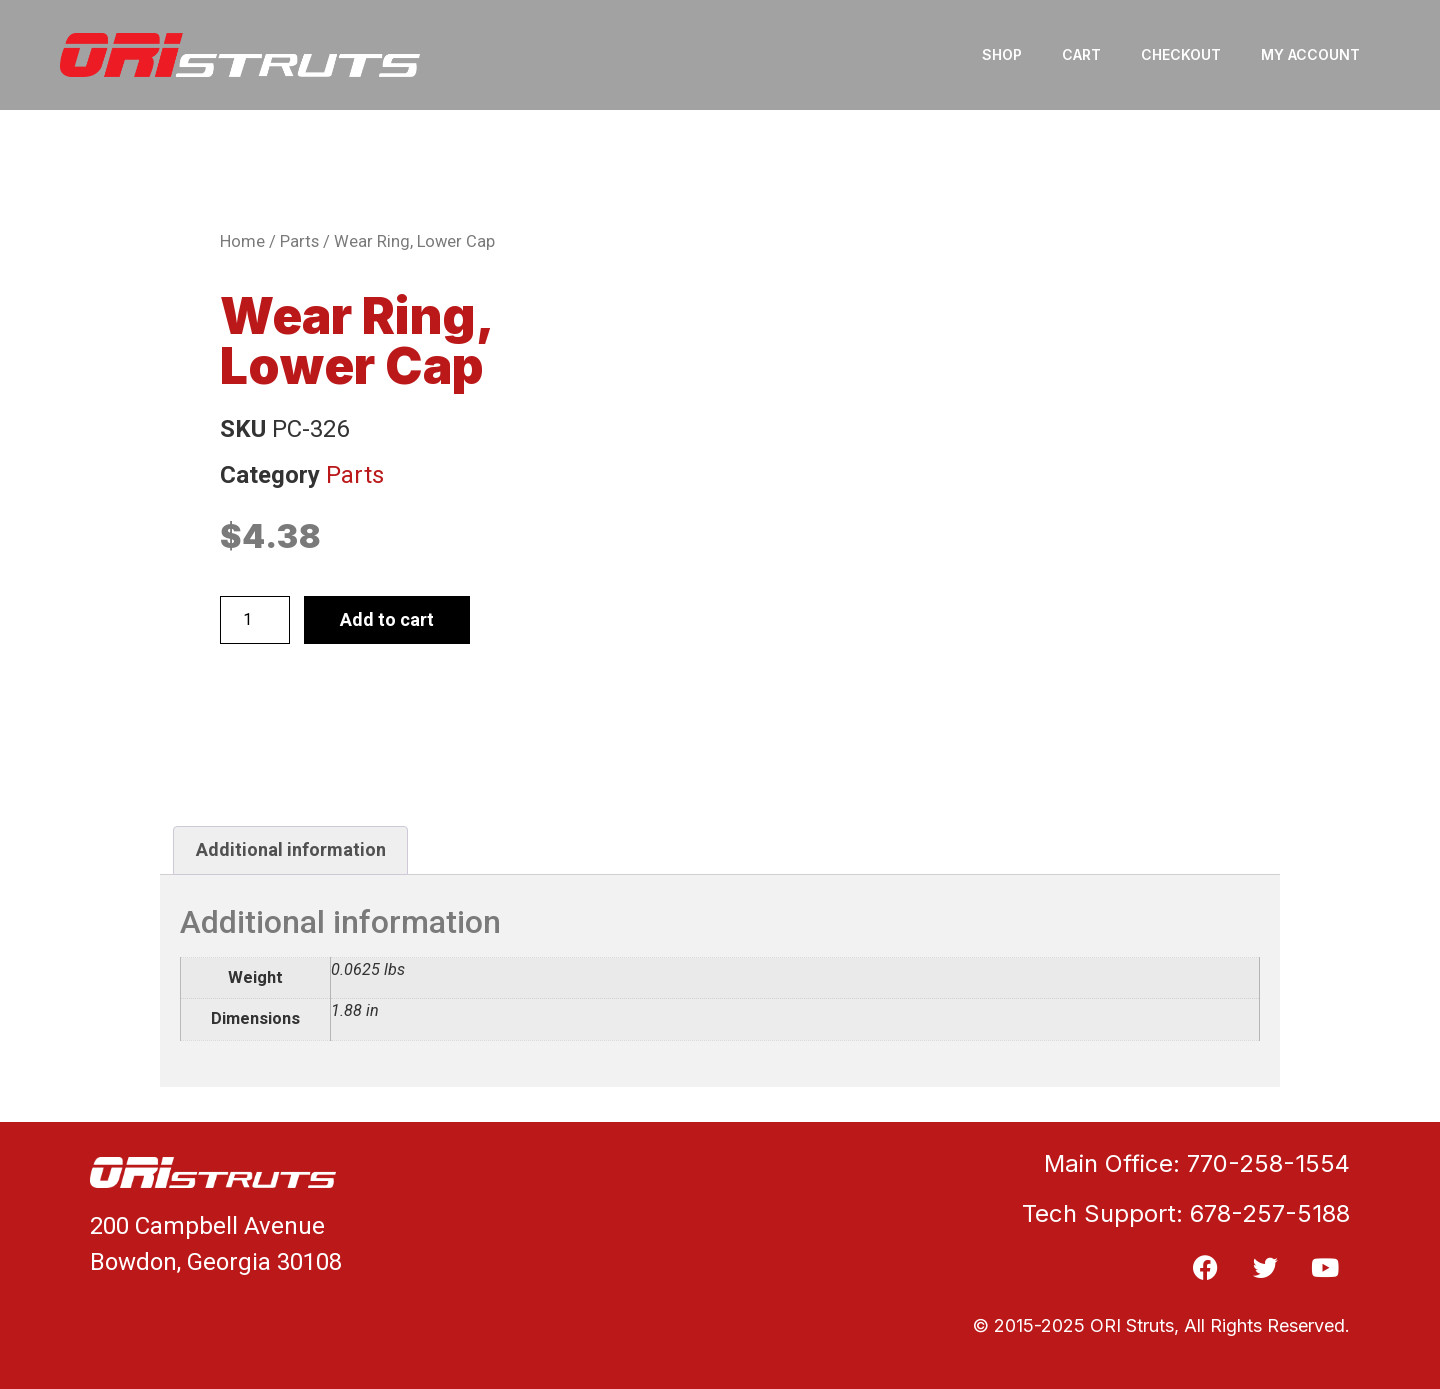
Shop (1002, 54)
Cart (1081, 54)
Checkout (1181, 54)
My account (1310, 54)
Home (242, 241)
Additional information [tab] (291, 849)
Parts (299, 241)
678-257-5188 (1270, 1213)
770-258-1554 (1268, 1163)
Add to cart (387, 619)
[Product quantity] (255, 620)
